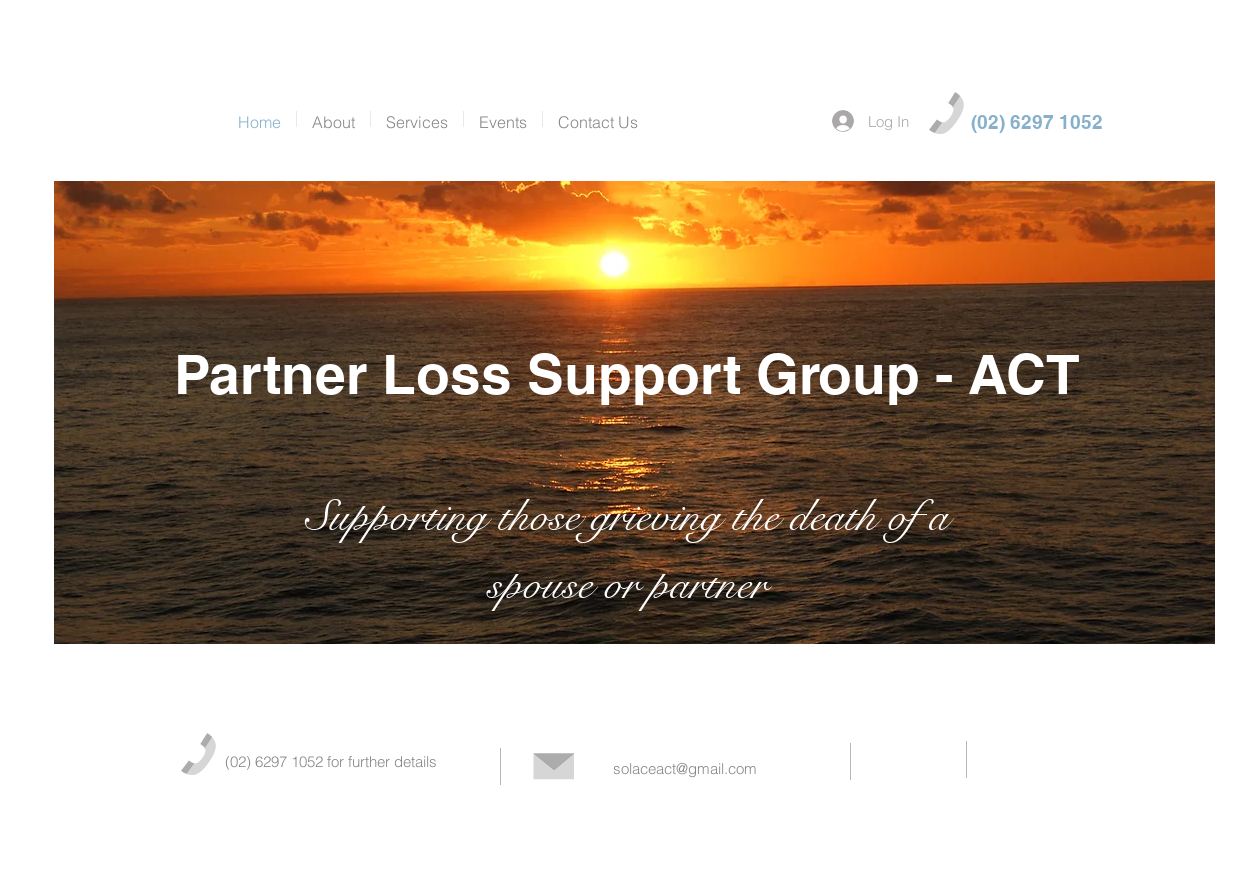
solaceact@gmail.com (685, 768)
